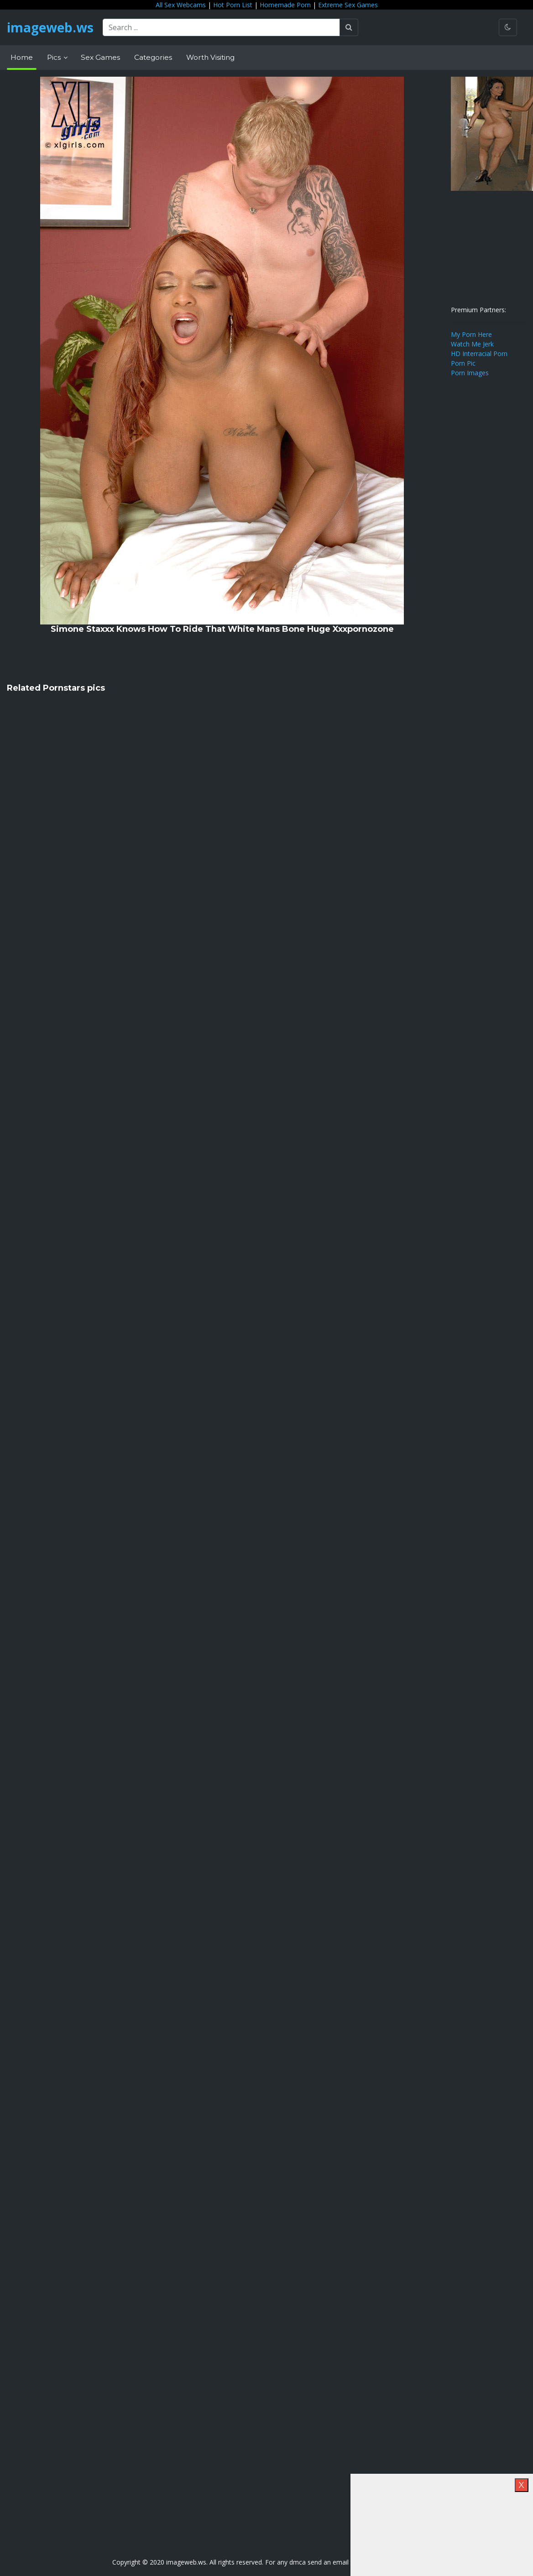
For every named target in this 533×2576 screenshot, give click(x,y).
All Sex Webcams (181, 4)
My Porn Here (471, 334)
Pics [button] (55, 57)
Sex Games (100, 57)
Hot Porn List (232, 4)
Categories (153, 57)
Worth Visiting (210, 57)
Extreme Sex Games (348, 4)
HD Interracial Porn (479, 353)
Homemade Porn (285, 4)
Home (21, 57)
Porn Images (470, 372)
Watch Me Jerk (472, 344)
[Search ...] (221, 27)
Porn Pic (463, 363)
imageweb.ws (50, 27)
